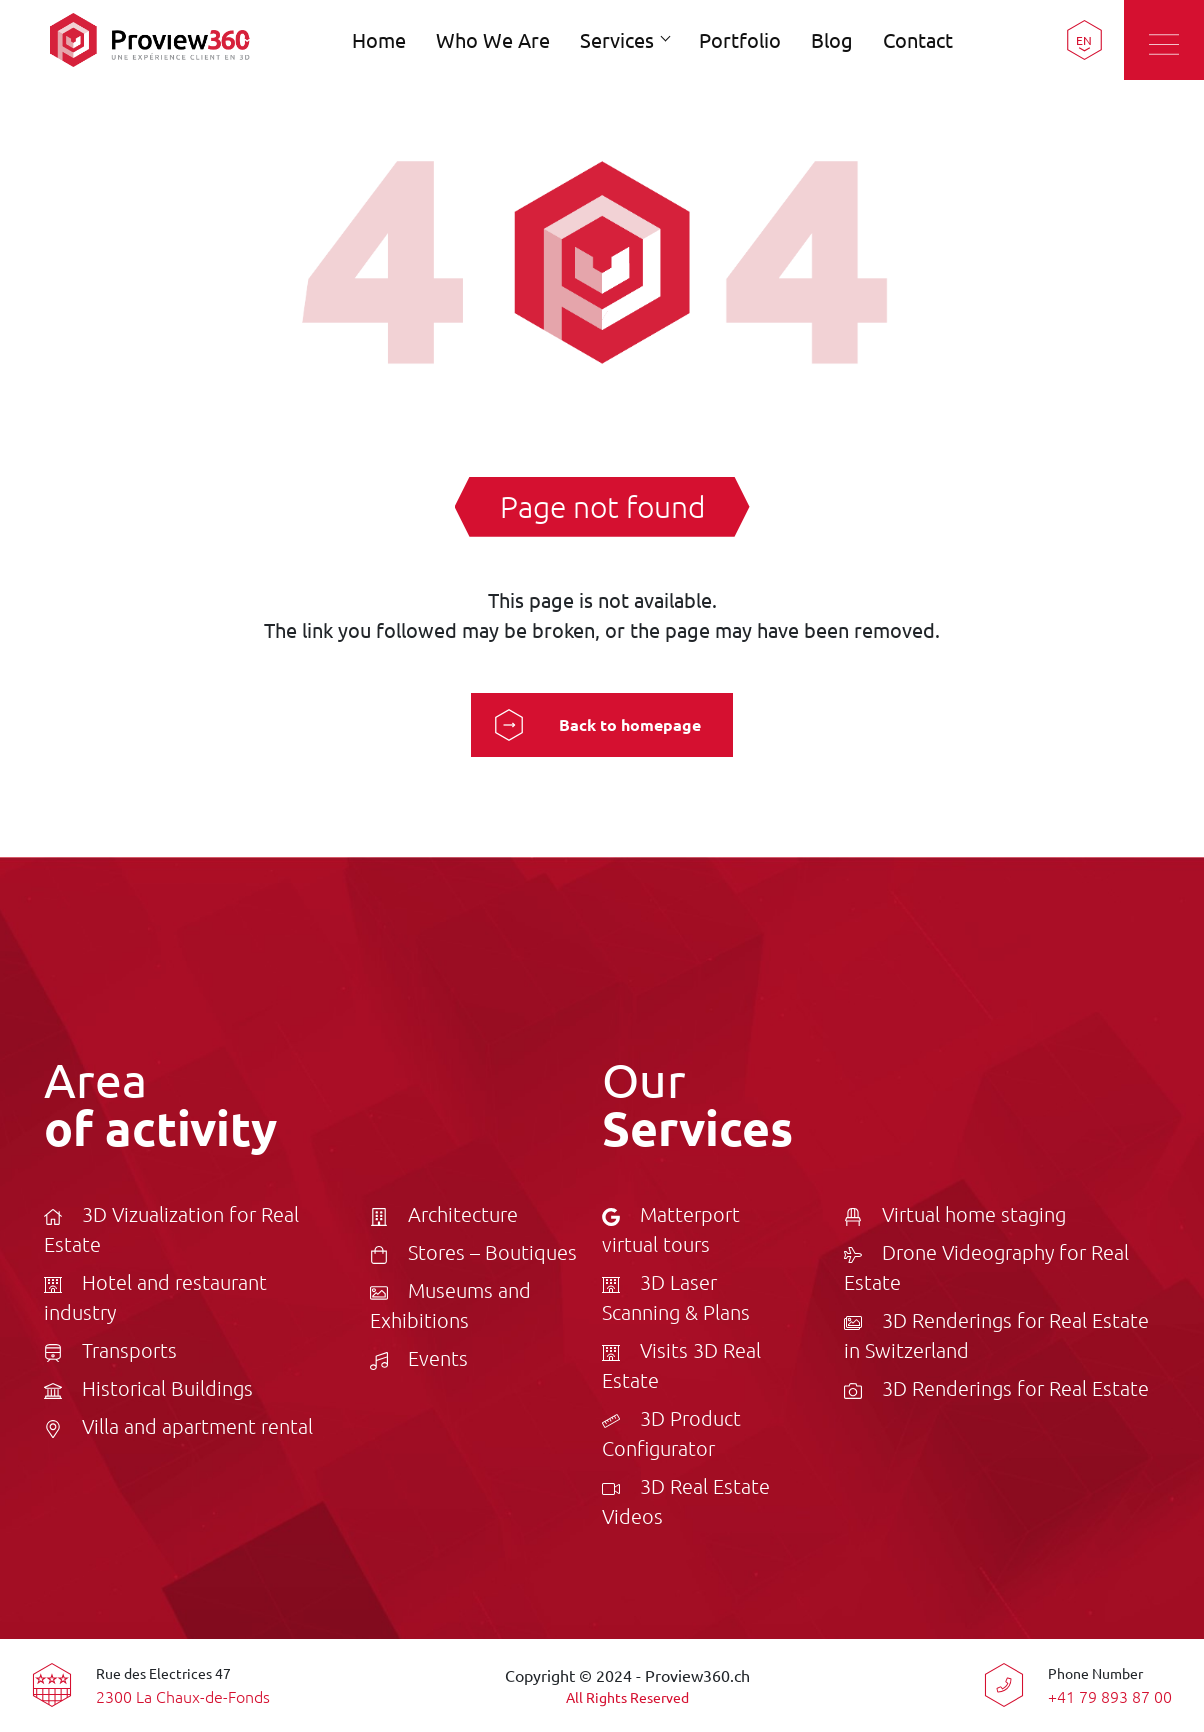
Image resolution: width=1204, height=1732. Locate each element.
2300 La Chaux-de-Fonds (183, 1696)
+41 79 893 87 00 (1110, 1696)
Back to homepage (630, 724)
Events (419, 1358)
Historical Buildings (148, 1388)
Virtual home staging (955, 1214)
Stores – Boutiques (473, 1252)
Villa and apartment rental (178, 1426)
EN (1084, 40)
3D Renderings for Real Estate (996, 1388)
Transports (110, 1350)
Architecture (444, 1214)
